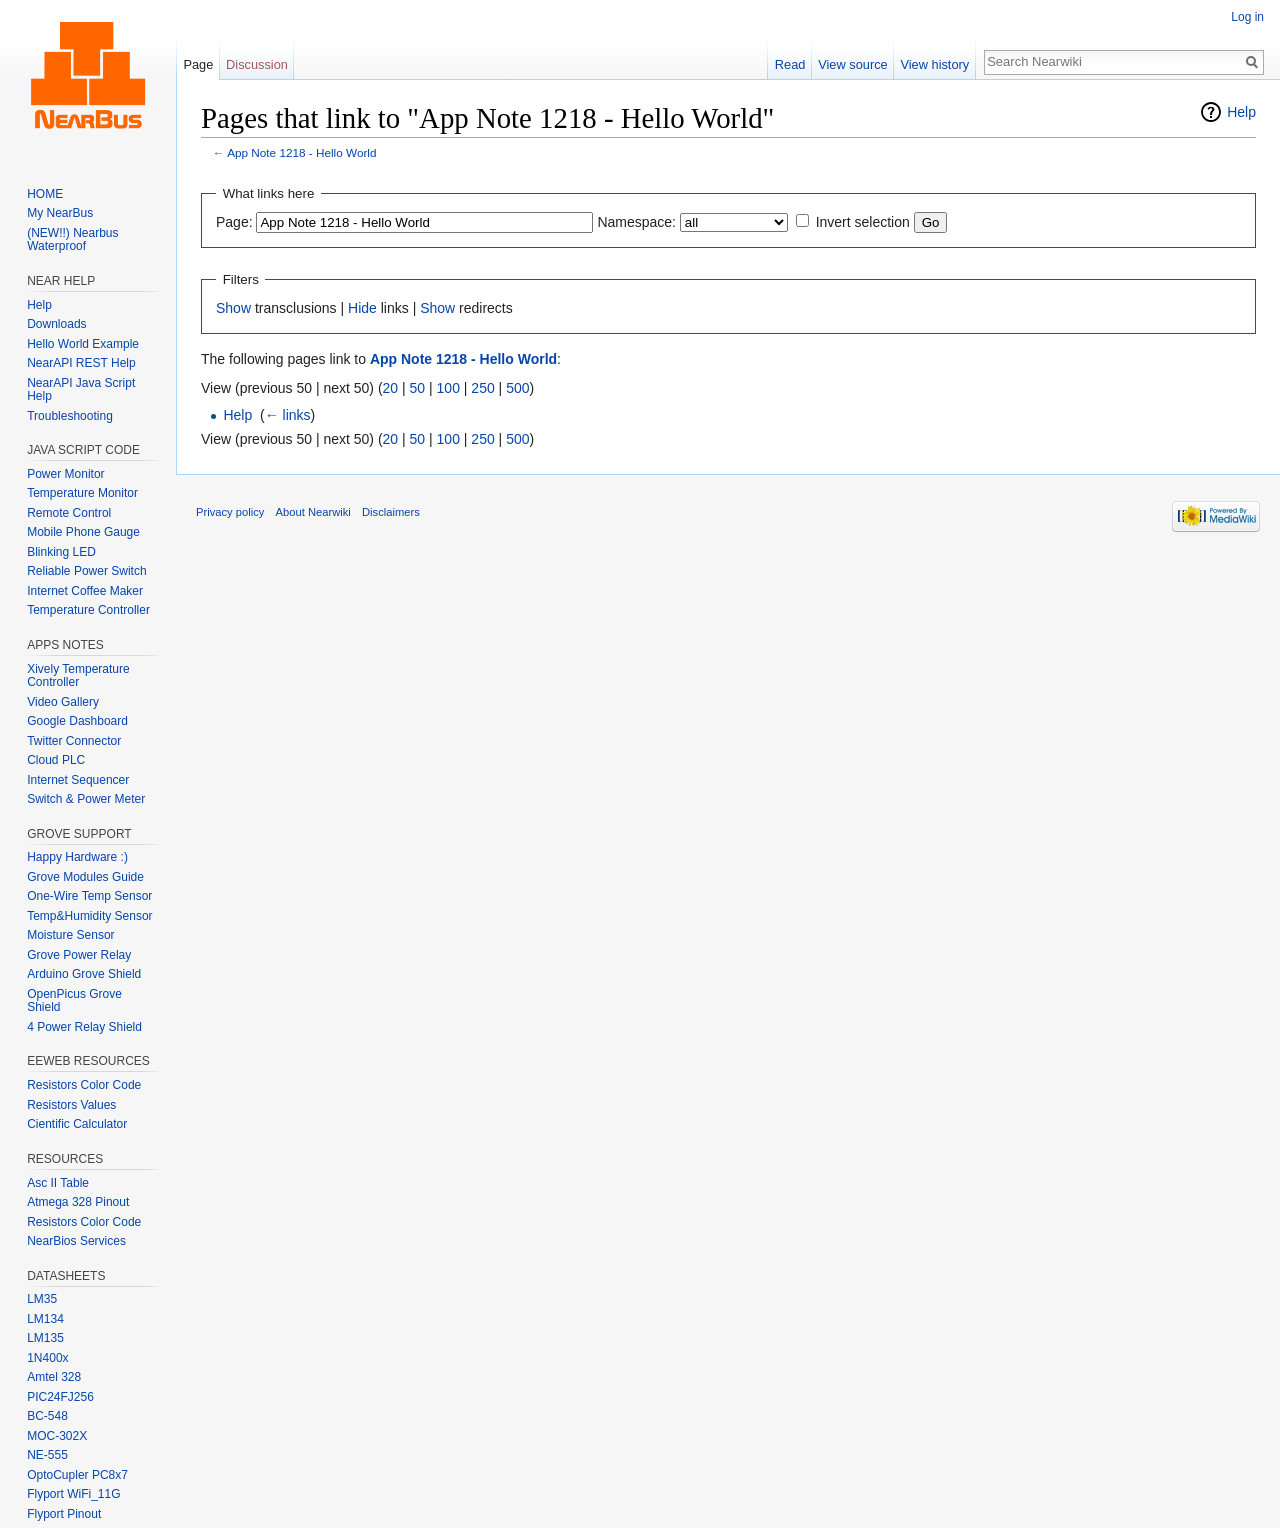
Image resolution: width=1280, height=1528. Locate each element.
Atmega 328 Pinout (78, 1202)
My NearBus (60, 213)
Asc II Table (58, 1183)
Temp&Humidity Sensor (89, 916)
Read (790, 64)
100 (448, 388)
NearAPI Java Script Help (81, 390)
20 (391, 388)
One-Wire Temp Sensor (89, 896)
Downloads (56, 324)
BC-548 (47, 1416)
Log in (1247, 17)
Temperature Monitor (82, 493)
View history (934, 64)
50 (418, 388)
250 (482, 388)
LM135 (45, 1338)
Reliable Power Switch (86, 571)
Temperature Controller (88, 610)
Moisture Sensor (70, 935)
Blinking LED (61, 552)
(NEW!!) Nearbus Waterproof (72, 240)
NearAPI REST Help (81, 363)
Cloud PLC (56, 760)
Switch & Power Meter (86, 799)
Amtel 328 (54, 1377)
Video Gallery (63, 702)
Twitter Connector (74, 741)
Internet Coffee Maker (85, 591)
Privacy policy (230, 512)
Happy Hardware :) (77, 857)
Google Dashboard (77, 721)
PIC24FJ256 (60, 1397)
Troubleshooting (70, 416)
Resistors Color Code (84, 1085)
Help (1241, 112)
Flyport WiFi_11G (73, 1494)
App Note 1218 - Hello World (301, 152)
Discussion (257, 64)
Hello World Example (83, 344)
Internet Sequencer (78, 780)
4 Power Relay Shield (84, 1027)
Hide (362, 308)
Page (198, 64)
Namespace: (636, 222)
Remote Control (69, 513)
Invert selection (863, 222)
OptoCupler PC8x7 (77, 1475)
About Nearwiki (313, 512)
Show (233, 308)
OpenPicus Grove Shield (74, 1001)
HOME (45, 194)
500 (517, 388)
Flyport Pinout (64, 1514)
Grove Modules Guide (85, 877)
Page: (234, 222)
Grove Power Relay (79, 955)
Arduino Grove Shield (84, 974)
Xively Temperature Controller (78, 676)
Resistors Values (71, 1105)
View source (852, 64)
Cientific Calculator (77, 1124)
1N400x (47, 1358)
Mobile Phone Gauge (83, 532)
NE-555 (47, 1455)
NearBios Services (76, 1241)
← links (288, 415)
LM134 (45, 1319)
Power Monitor (65, 474)
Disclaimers (391, 512)
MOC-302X (57, 1436)
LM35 (42, 1299)
